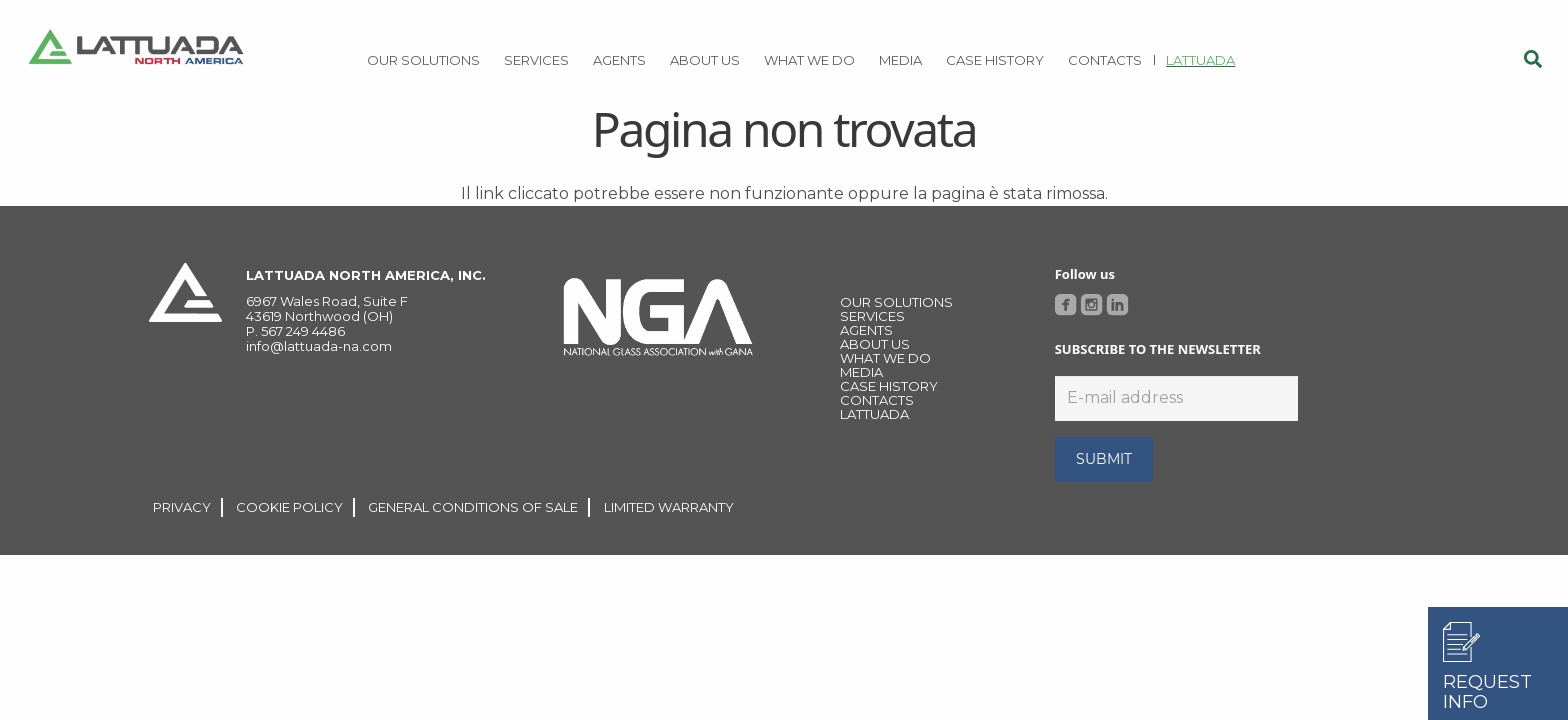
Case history (889, 386)
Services (872, 316)
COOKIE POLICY (289, 507)
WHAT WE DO (885, 358)
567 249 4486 (303, 331)
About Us (875, 344)
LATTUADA (874, 414)
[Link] (136, 50)
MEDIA (861, 372)
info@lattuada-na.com (319, 346)
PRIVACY (182, 507)
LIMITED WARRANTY (669, 507)
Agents (866, 330)
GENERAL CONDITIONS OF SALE (473, 507)
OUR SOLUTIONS (896, 302)
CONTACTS (877, 400)
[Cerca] (1533, 60)
